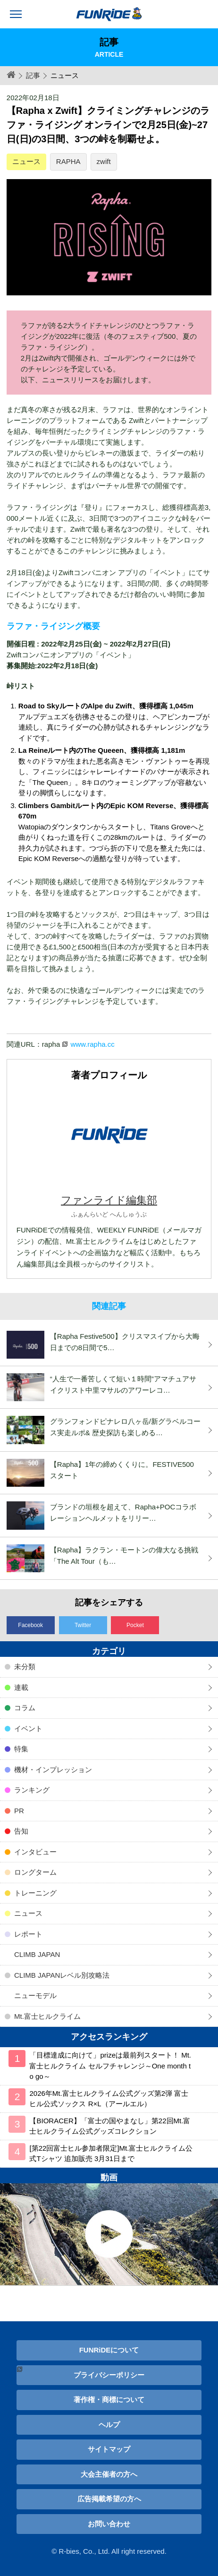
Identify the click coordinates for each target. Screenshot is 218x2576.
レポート (28, 1934)
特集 (21, 1749)
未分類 (24, 1667)
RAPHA (68, 161)
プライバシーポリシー (109, 2375)
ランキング (32, 1790)
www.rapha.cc (92, 1044)
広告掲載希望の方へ (109, 2499)
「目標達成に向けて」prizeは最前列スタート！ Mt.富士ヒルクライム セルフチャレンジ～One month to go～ (110, 2065)
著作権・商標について (109, 2399)
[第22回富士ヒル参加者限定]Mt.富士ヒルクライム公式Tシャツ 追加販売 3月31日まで (111, 2153)
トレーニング (35, 1893)
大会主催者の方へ (109, 2474)
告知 (21, 1831)
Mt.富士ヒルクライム (47, 2016)
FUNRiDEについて (109, 2350)
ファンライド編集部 (109, 1200)
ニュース (26, 161)
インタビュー (35, 1852)
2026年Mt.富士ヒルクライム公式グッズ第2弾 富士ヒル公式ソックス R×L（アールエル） (108, 2098)
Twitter (83, 1625)
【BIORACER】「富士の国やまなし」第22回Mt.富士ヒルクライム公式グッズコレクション (109, 2126)
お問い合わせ (109, 2524)
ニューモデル (35, 1995)
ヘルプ (109, 2425)
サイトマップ (109, 2449)
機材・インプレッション (53, 1770)
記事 (33, 75)
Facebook (30, 1625)
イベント (28, 1728)
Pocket (135, 1625)
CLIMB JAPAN (37, 1954)
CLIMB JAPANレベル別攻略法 (61, 1975)
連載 (21, 1687)
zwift (104, 161)
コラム (24, 1708)
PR (19, 1811)
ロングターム (35, 1872)
